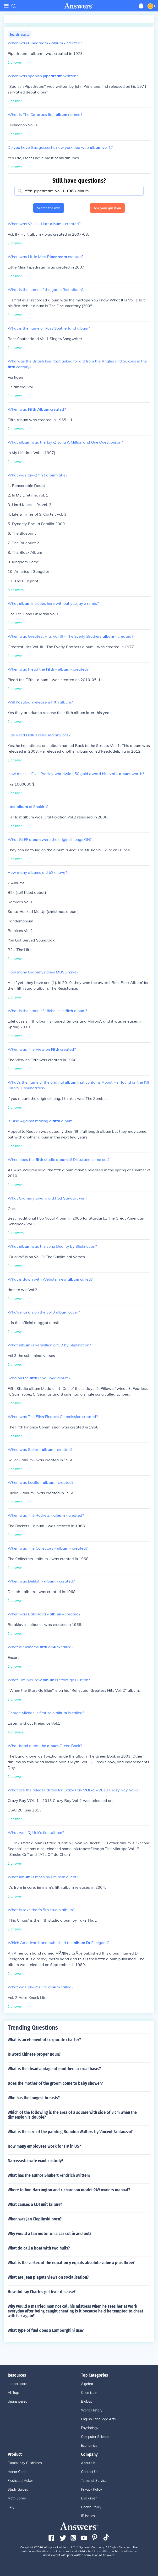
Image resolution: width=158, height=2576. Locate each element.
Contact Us (89, 2472)
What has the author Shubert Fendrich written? (49, 2175)
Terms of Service (94, 2480)
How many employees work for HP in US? (44, 2146)
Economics (89, 2445)
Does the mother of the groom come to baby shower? (55, 2083)
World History (91, 2410)
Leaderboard (17, 2384)
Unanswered (17, 2401)
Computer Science (95, 2437)
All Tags (14, 2392)
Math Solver (17, 2498)
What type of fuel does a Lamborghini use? (46, 2330)
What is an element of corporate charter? (44, 2039)
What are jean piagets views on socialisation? (48, 2277)
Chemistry (89, 2392)
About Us (88, 2463)
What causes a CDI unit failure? (35, 2204)
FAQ (11, 2507)
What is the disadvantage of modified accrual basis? (54, 2068)
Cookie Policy (91, 2507)
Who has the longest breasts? (34, 2097)
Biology (86, 2401)
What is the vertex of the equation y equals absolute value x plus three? (71, 2262)
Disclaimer (89, 2498)
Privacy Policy (91, 2489)
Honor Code (17, 2472)
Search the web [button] (48, 208)
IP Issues (88, 2516)
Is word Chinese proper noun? (34, 2054)
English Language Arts (98, 2419)
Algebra (87, 2384)
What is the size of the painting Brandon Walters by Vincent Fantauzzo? (70, 2131)
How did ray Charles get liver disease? (42, 2291)
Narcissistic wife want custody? (35, 2160)
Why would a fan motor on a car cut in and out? (49, 2233)
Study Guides (18, 2489)
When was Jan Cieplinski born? (35, 2219)
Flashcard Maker (20, 2480)
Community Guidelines (25, 2463)
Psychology (89, 2428)
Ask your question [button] (107, 208)
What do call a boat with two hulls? (39, 2248)
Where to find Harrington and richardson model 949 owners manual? (69, 2190)
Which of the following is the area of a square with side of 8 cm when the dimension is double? (72, 2115)
